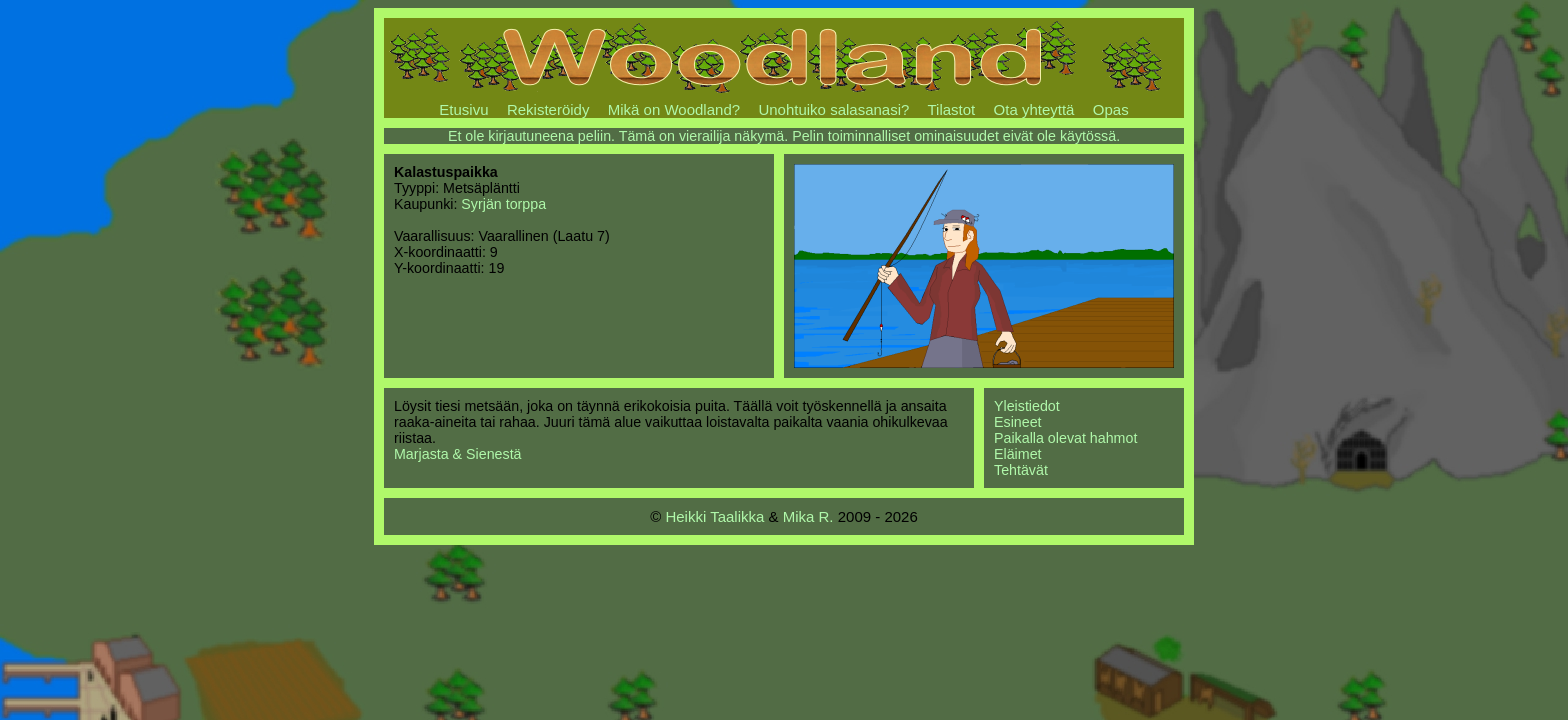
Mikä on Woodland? (674, 109)
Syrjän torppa (503, 204)
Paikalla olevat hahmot (1065, 438)
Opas (1111, 109)
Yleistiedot (1027, 406)
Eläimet (1018, 454)
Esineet (1018, 422)
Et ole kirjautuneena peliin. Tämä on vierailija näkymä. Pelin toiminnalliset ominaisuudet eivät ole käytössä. (784, 136)
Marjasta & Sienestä (458, 454)
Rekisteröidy (548, 109)
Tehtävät (1021, 470)
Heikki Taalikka (714, 516)
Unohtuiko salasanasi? (833, 109)
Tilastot (951, 109)
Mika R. (808, 516)
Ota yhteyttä (1034, 109)
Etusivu (463, 109)
